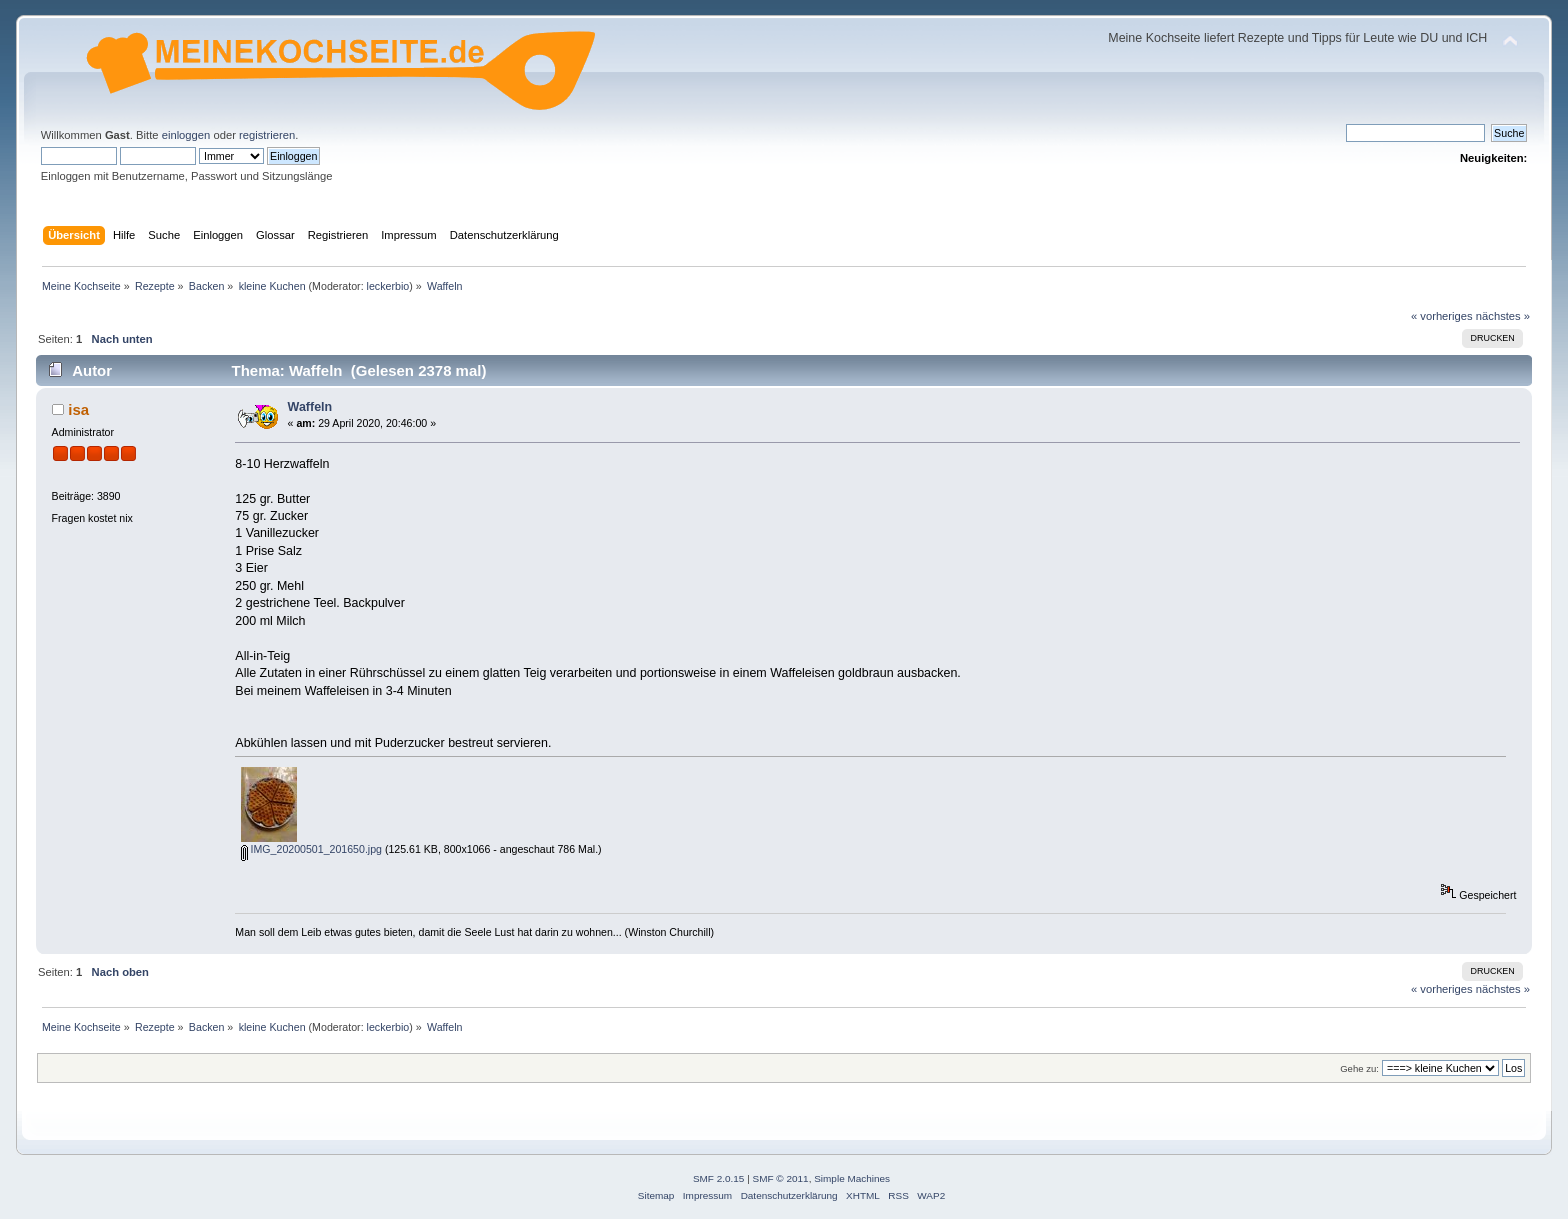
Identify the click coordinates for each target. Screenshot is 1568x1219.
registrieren (267, 135)
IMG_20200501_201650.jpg (311, 849)
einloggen (186, 135)
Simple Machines (852, 1178)
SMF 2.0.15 (719, 1178)
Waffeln (310, 407)
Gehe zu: (1359, 1068)
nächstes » (1503, 316)
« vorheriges (1442, 316)
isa (78, 409)
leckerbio (388, 286)
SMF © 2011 (781, 1178)
